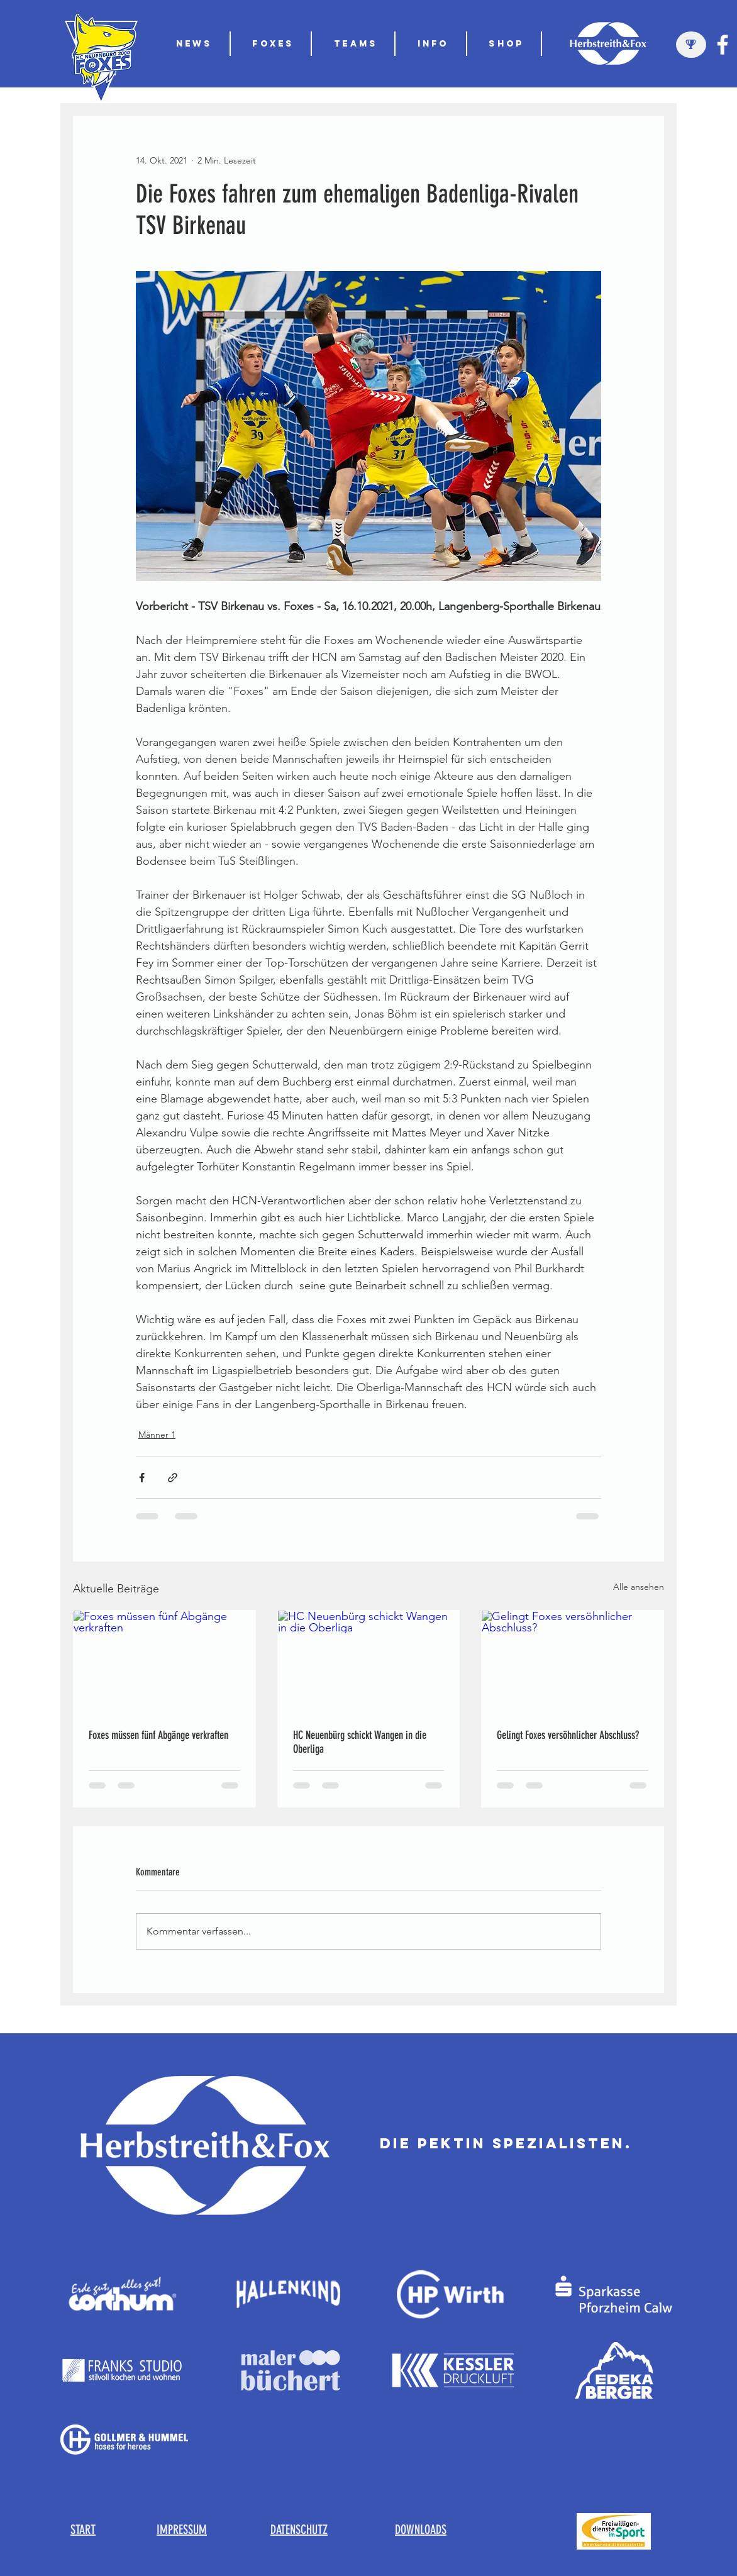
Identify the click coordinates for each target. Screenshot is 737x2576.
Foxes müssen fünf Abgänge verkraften (158, 1735)
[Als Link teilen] (173, 1478)
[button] (356, 43)
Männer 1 (156, 1434)
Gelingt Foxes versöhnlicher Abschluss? (568, 1735)
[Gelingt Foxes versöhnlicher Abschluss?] (572, 1662)
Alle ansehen (638, 1586)
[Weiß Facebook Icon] (722, 44)
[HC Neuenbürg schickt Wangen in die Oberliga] (369, 1662)
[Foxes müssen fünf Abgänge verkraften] (164, 1662)
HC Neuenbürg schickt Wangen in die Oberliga (359, 1742)
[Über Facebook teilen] (142, 1478)
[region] (691, 44)
